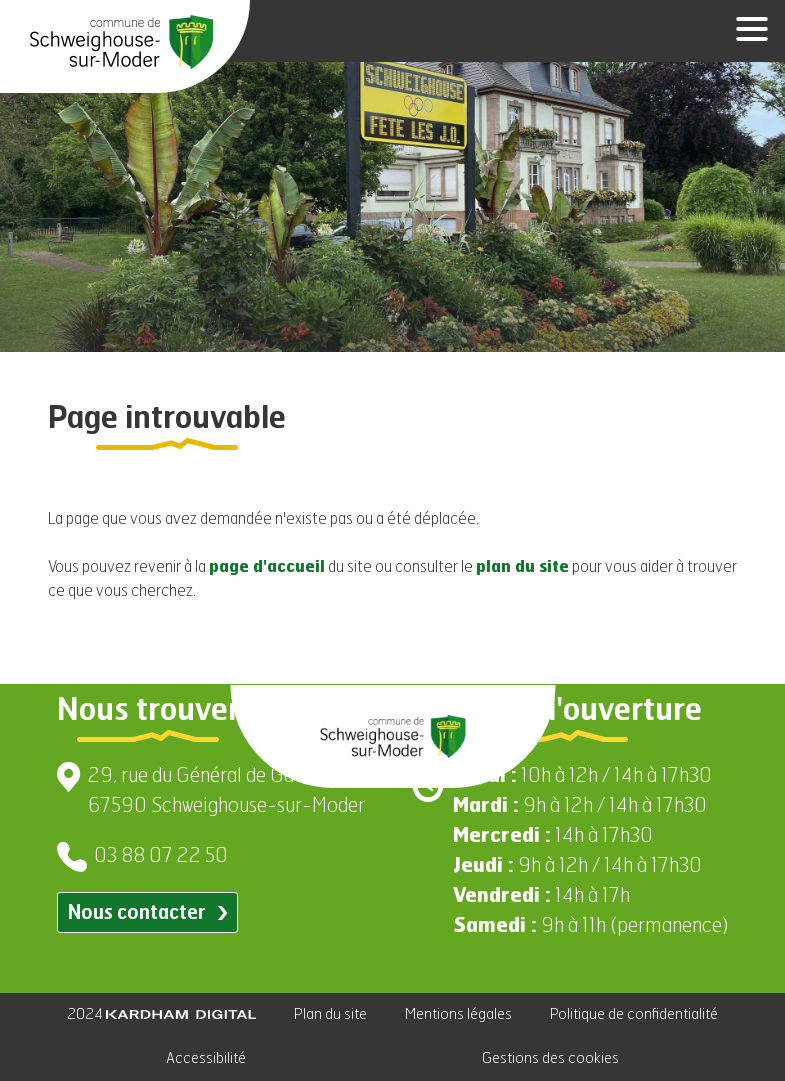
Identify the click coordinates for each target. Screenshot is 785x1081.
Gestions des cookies (550, 1058)
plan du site (522, 568)
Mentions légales (458, 1014)
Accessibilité (206, 1058)
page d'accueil (267, 568)
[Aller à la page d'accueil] (121, 42)
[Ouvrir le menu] (745, 31)
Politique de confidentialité (634, 1014)
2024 (161, 1014)
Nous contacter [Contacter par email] (147, 913)
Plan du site (330, 1014)
